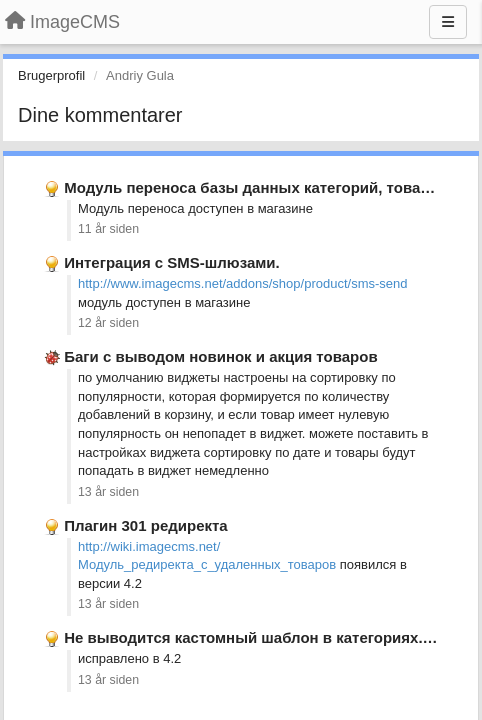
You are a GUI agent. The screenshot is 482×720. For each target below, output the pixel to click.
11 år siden (108, 229)
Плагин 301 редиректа (146, 525)
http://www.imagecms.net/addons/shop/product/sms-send (243, 283)
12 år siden (108, 323)
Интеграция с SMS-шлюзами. (172, 262)
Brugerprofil (51, 75)
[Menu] (448, 22)
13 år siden (108, 492)
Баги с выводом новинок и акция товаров (220, 356)
